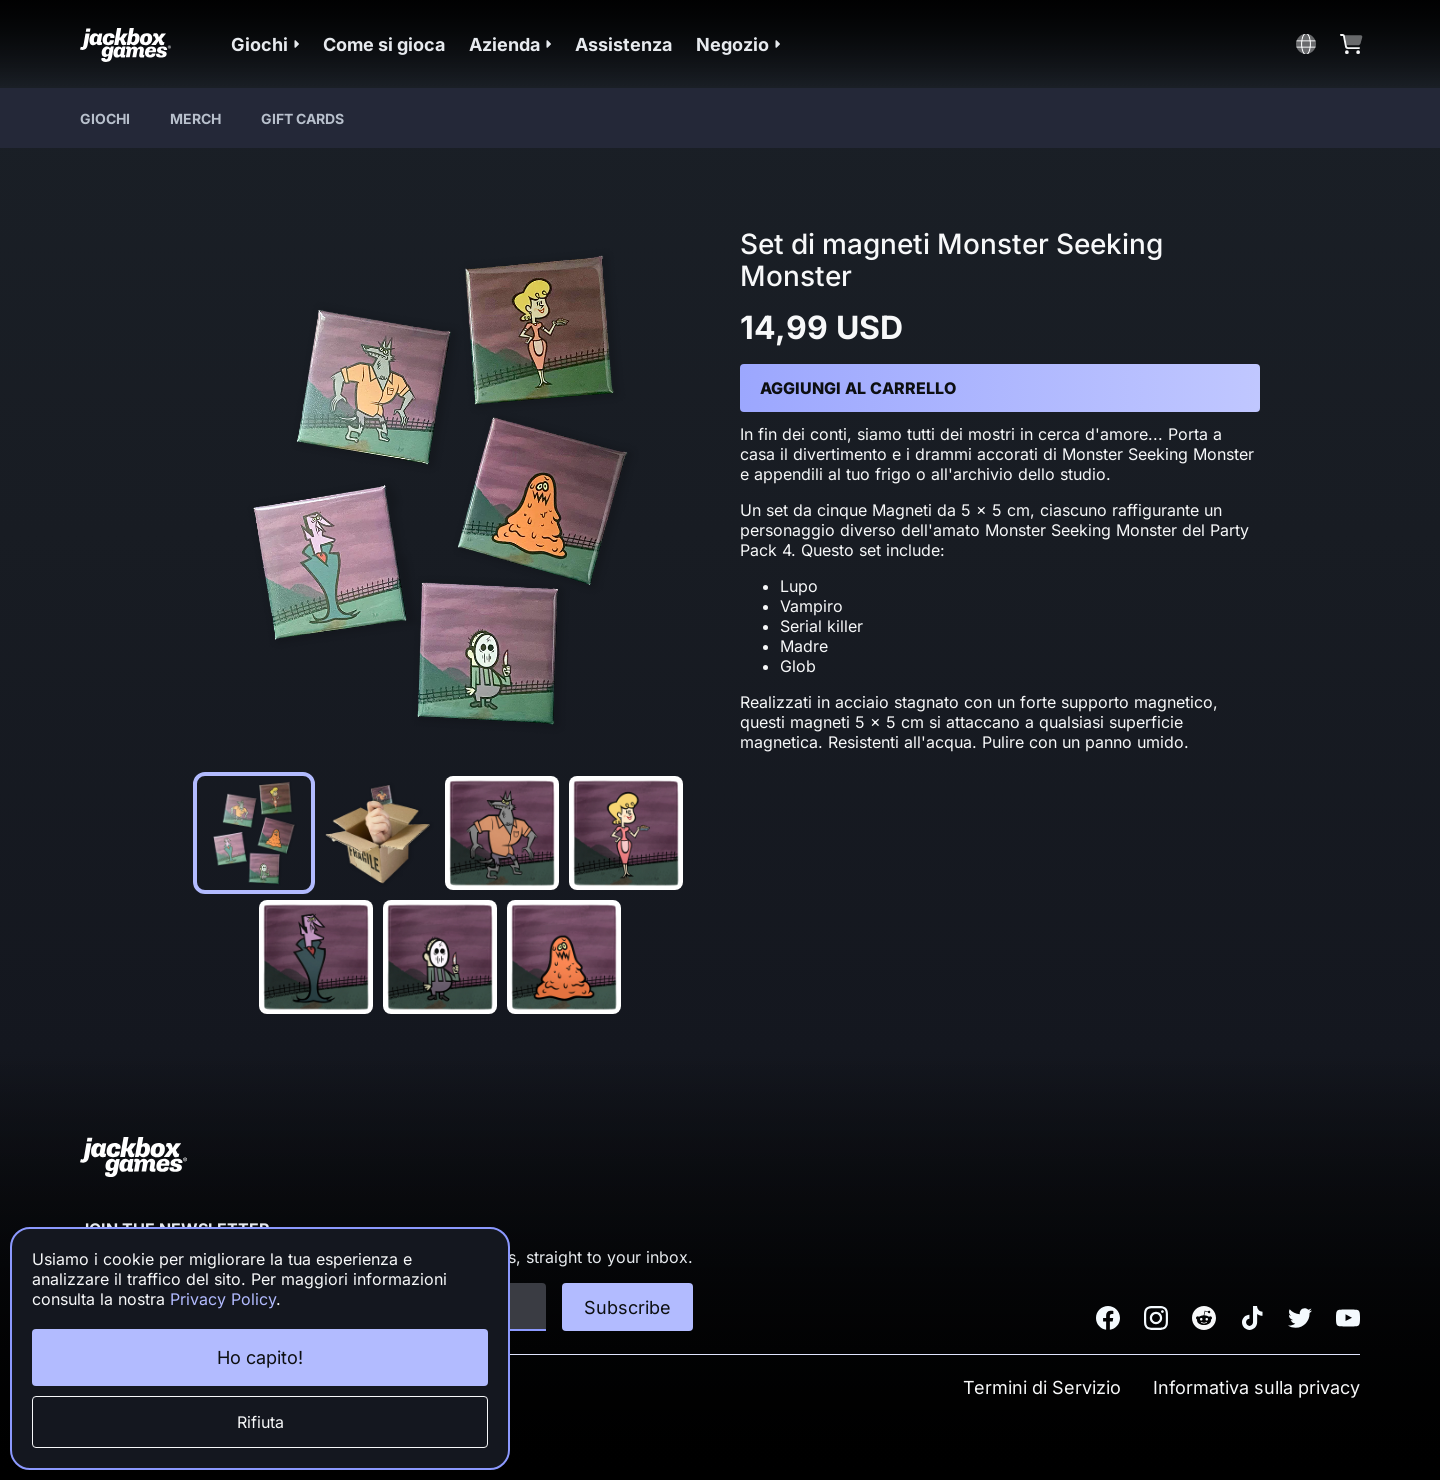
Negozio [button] (738, 44)
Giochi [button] (265, 44)
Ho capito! (260, 1357)
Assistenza (623, 44)
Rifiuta (260, 1422)
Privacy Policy (223, 1299)
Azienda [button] (510, 44)
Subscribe (627, 1307)
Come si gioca (384, 44)
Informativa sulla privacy (1256, 1387)
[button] (265, 44)
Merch (195, 118)
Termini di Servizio (1042, 1387)
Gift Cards (302, 118)
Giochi (105, 118)
